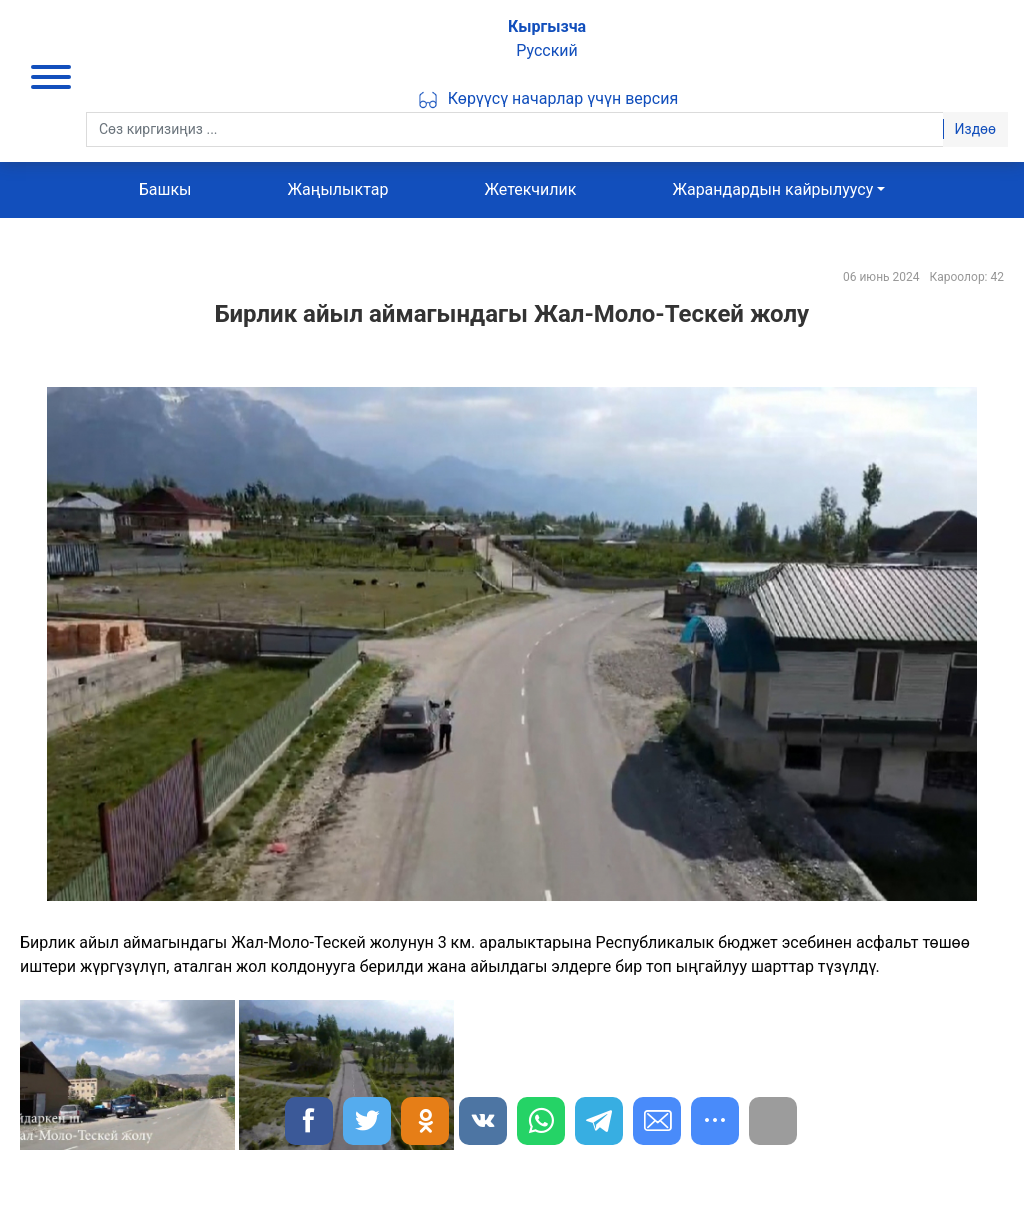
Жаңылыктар (337, 189)
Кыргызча (547, 26)
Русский (547, 50)
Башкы (165, 189)
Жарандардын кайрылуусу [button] (772, 189)
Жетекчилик (530, 189)
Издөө (975, 129)
